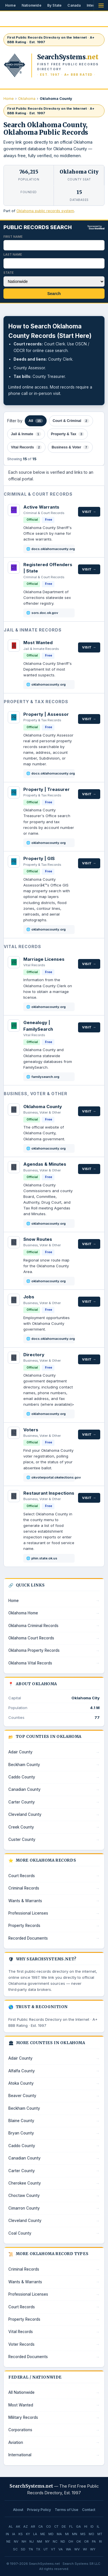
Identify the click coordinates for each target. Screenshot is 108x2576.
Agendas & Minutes (44, 1164)
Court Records (21, 1875)
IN (7, 2534)
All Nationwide (21, 2392)
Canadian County (24, 1789)
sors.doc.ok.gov (44, 613)
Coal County (19, 2233)
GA (78, 2526)
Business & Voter (70, 447)
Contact (88, 2509)
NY (47, 2541)
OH (70, 2541)
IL (98, 2526)
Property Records (24, 1925)
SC (15, 2549)
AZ (25, 2526)
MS (83, 2534)
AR (33, 2526)
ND (62, 2541)
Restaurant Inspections (48, 1493)
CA (40, 2526)
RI (100, 2541)
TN (31, 2549)
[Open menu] (101, 5)
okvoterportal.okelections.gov (54, 1477)
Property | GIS (39, 858)
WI (85, 2549)
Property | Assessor (46, 714)
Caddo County (21, 1777)
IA (13, 2534)
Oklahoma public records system (45, 211)
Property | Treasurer (46, 789)
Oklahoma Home (23, 1613)
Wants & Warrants (25, 1900)
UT (45, 2549)
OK (78, 2541)
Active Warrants (41, 507)
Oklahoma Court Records (31, 1638)
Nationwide (31, 5)
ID (92, 2526)
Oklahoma (26, 98)
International (19, 2455)
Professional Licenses (28, 1913)
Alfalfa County (21, 2071)
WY (92, 2549)
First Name (13, 237)
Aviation (15, 2442)
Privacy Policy (39, 2509)
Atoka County (21, 2083)
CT (56, 2526)
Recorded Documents (28, 1938)
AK (18, 2526)
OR (86, 2541)
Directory (33, 1354)
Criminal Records (23, 1888)
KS (20, 2534)
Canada (74, 5)
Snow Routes (37, 1239)
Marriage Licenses (44, 959)
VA (60, 2549)
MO (91, 2534)
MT (99, 2534)
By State (54, 5)
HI (85, 2526)
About (18, 2509)
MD (51, 2534)
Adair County (20, 1752)
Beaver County (22, 2095)
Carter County (21, 1802)
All (36, 421)
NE (8, 2541)
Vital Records (26, 447)
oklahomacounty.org (48, 684)
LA (35, 2534)
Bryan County (21, 2133)
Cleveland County (24, 1814)
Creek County (21, 1827)
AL (11, 2526)
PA (94, 2541)
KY (28, 2534)
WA (68, 2549)
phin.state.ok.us (44, 1558)
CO (48, 2526)
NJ (31, 2541)
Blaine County (21, 2120)
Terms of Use (66, 2509)
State (8, 273)
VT (53, 2549)
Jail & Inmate (26, 434)
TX (38, 2549)
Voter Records (21, 2344)
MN (74, 2534)
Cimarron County (24, 2208)
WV (77, 2549)
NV (16, 2541)
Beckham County (24, 1764)
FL (71, 2526)
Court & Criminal (71, 421)
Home (10, 5)
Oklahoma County (42, 1106)
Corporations (20, 2429)
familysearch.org (45, 1077)
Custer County (21, 1839)
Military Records (23, 2417)
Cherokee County (24, 2183)
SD (23, 2549)
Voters (30, 1429)
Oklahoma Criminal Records (33, 1625)
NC (55, 2541)
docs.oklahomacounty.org (53, 549)
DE (64, 2526)
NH (24, 2541)
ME (42, 2534)
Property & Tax (67, 434)
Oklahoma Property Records (34, 1650)
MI (67, 2534)
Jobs (28, 1297)
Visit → (89, 512)
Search (54, 293)
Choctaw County (24, 2195)
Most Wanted (38, 642)
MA (59, 2534)
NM (39, 2541)
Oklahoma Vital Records (30, 1663)
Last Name (12, 254)
